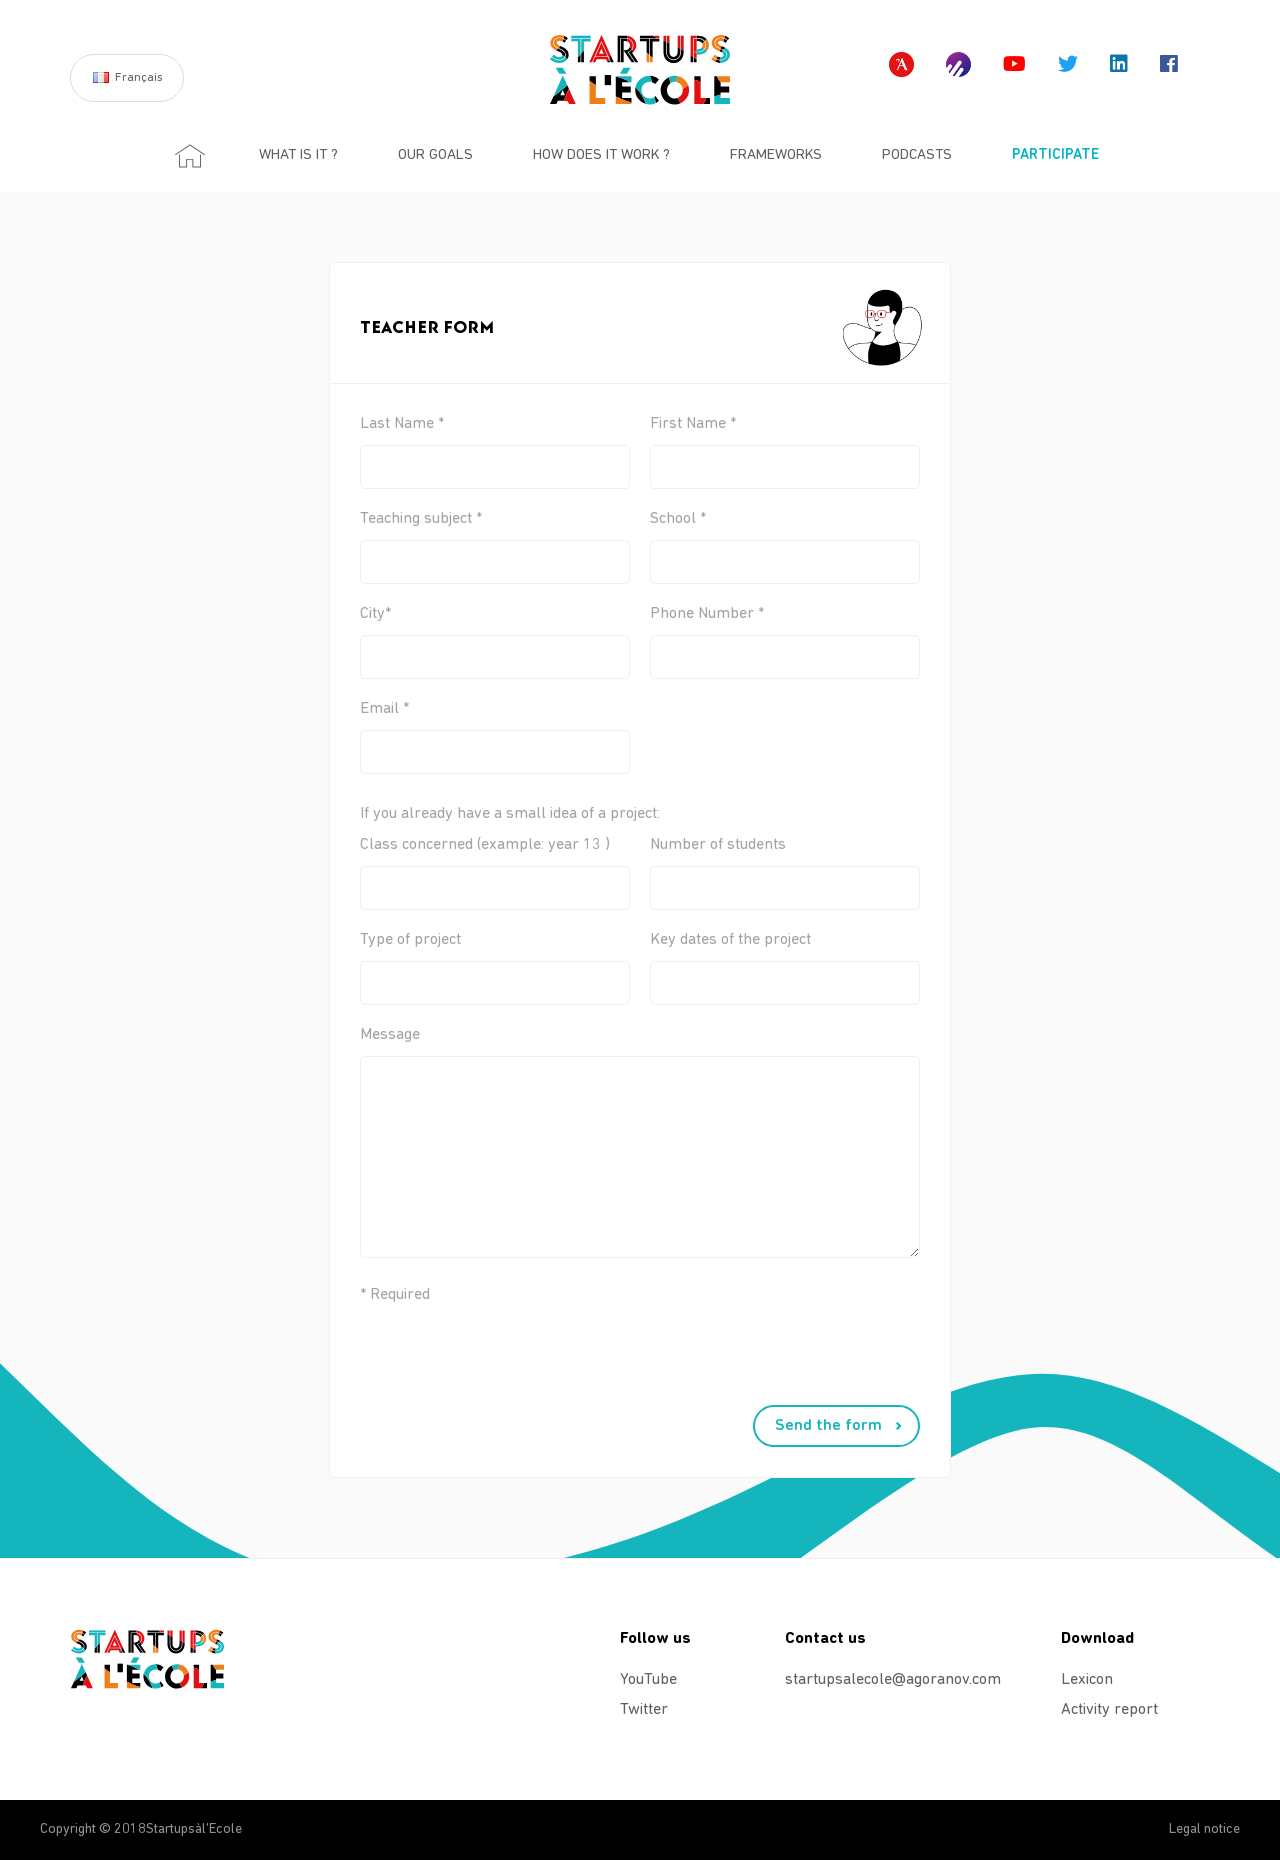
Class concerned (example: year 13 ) (495, 866)
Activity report (1109, 1710)
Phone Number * (785, 635)
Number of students (785, 866)
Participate (1055, 155)
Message (495, 1154)
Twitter (644, 1710)
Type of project (495, 961)
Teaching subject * (495, 540)
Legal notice (1204, 1829)
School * (785, 540)
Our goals (435, 155)
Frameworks (776, 155)
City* (495, 635)
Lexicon (1087, 1680)
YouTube (648, 1680)
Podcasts (917, 155)
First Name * (785, 445)
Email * (495, 730)
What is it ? (298, 155)
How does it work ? (601, 155)
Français (139, 78)
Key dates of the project (785, 961)
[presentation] (502, 1366)
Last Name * (495, 445)
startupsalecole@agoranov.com (882, 1680)
